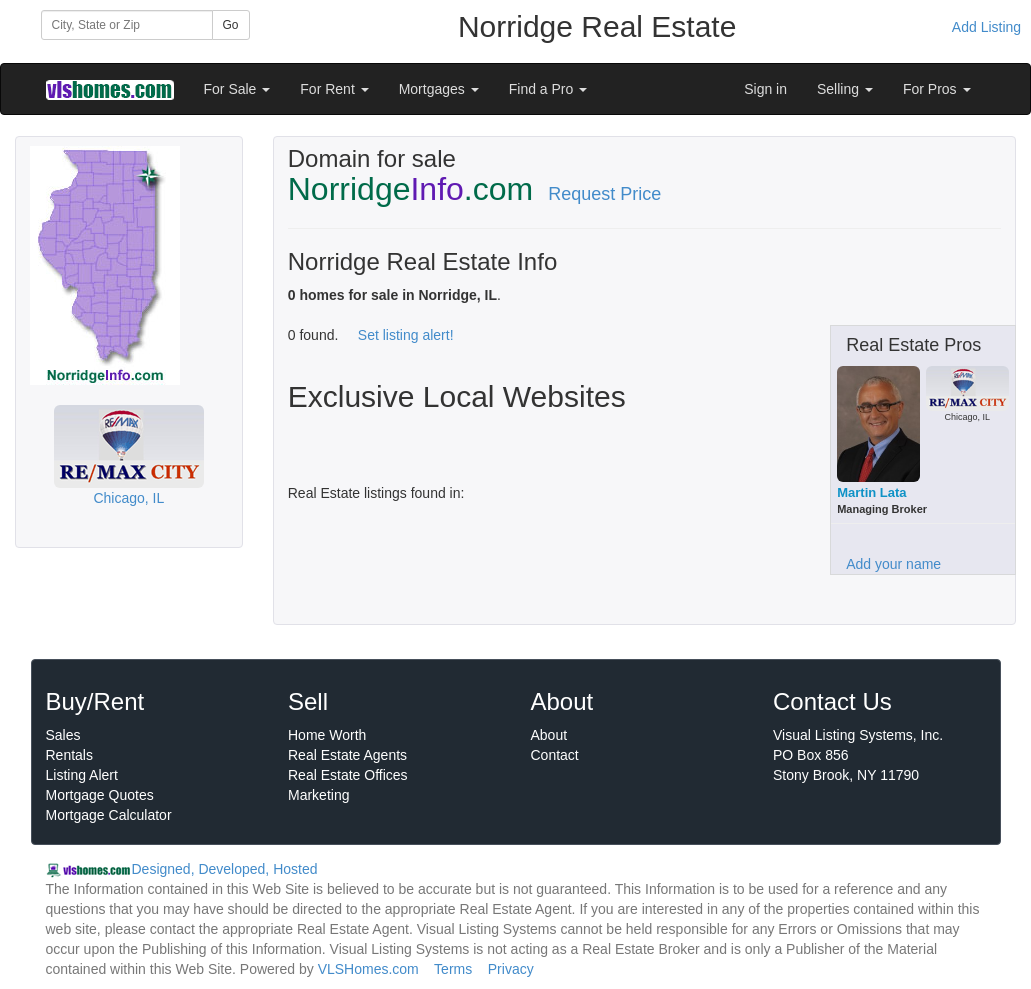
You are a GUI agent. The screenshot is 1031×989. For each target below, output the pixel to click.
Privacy (511, 969)
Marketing (318, 795)
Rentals (69, 755)
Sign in (765, 89)
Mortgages (439, 89)
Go (231, 25)
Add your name (893, 564)
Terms (453, 969)
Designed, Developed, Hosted (225, 869)
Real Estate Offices (348, 775)
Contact (555, 755)
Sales (63, 735)
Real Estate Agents (347, 755)
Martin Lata (871, 492)
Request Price (604, 194)
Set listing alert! (406, 335)
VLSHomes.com (368, 969)
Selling (845, 89)
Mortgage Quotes (100, 795)
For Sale (237, 89)
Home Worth (327, 735)
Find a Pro (548, 89)
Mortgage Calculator (109, 815)
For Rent (334, 89)
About (549, 735)
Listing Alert (82, 775)
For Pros (937, 89)
